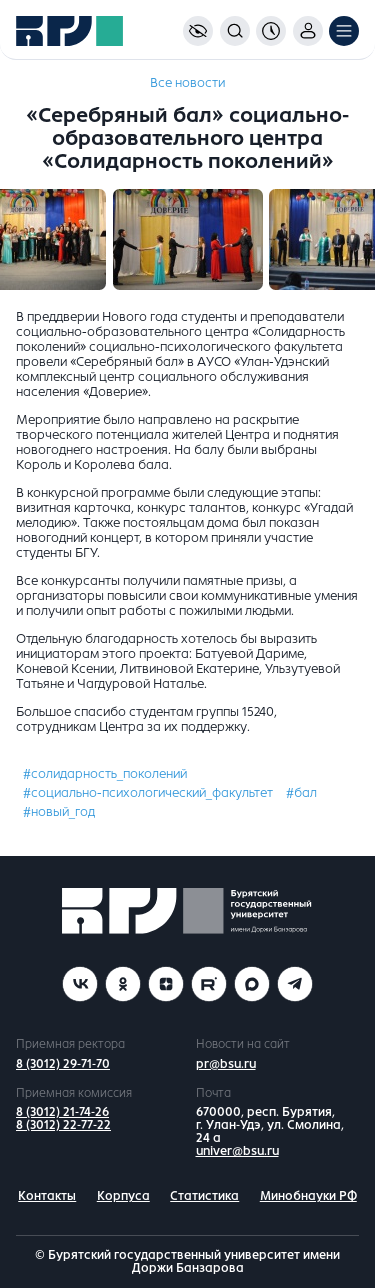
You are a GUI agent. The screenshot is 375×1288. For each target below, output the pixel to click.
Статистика (204, 1196)
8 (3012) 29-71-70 (63, 1064)
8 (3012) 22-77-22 (63, 1125)
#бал (301, 793)
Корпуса (123, 1196)
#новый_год (59, 812)
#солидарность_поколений (105, 774)
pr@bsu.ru (226, 1064)
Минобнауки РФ (308, 1196)
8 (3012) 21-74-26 (62, 1112)
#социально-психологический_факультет (148, 793)
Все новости (187, 83)
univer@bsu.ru (237, 1151)
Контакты (47, 1196)
